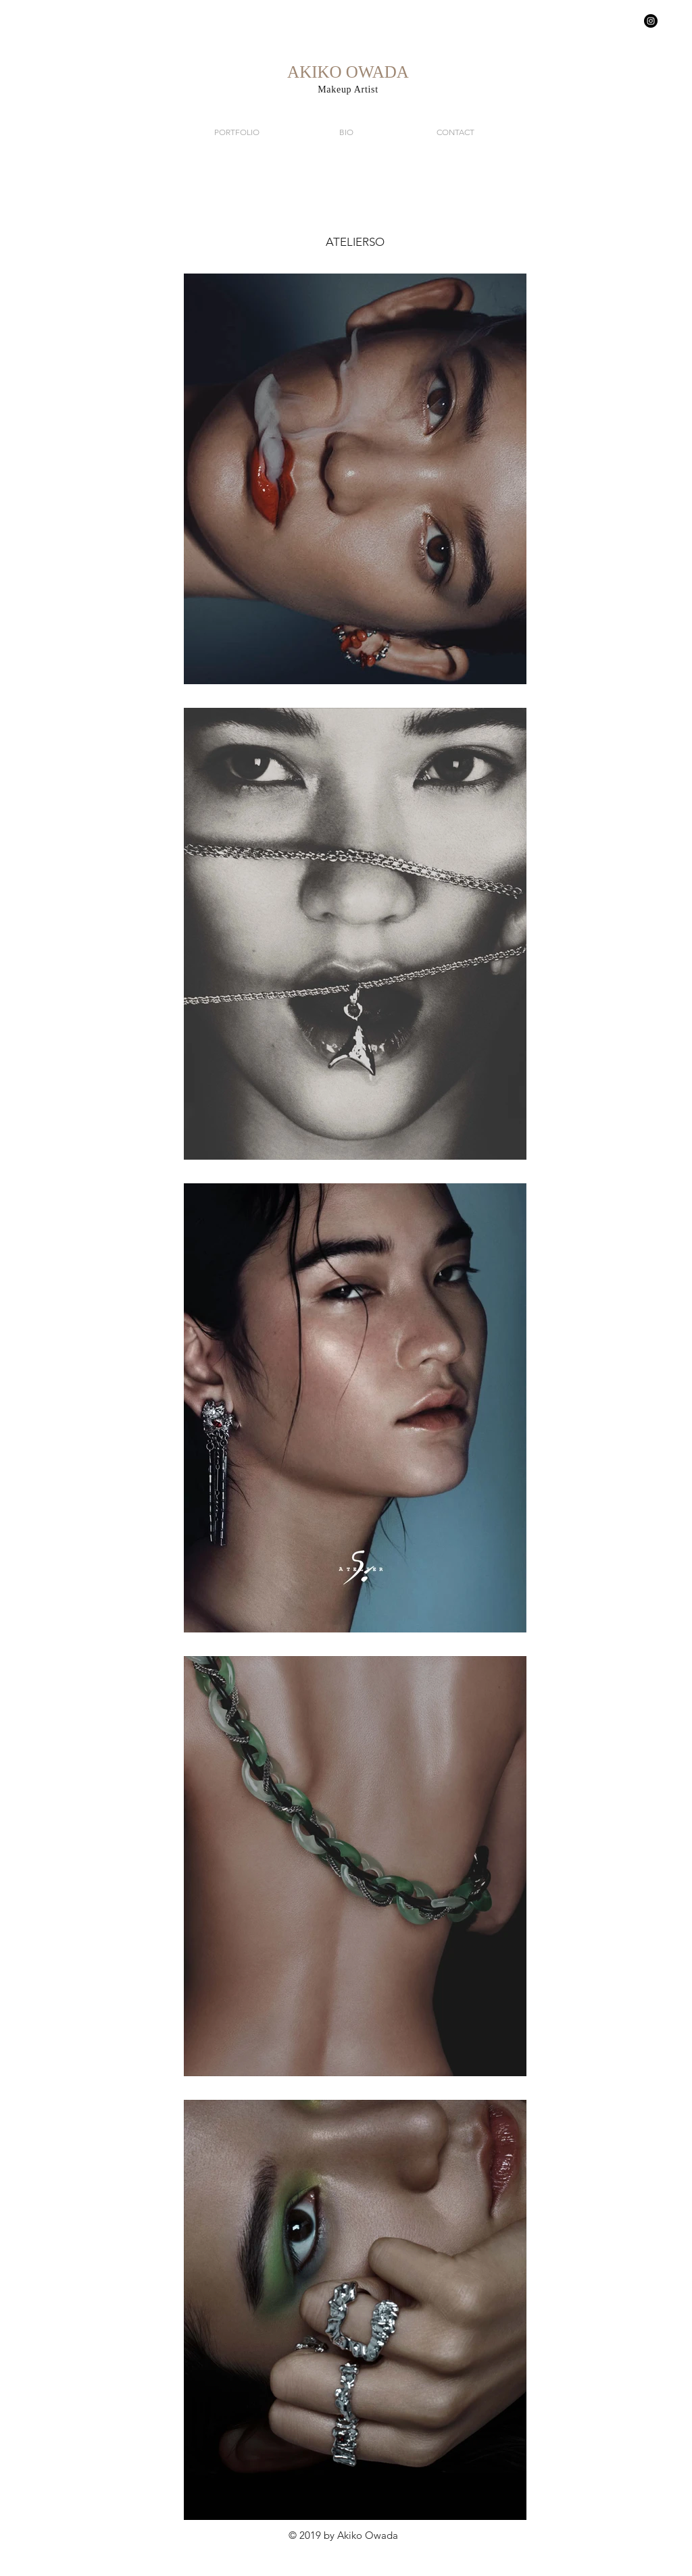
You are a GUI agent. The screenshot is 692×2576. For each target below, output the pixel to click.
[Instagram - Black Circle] (651, 21)
